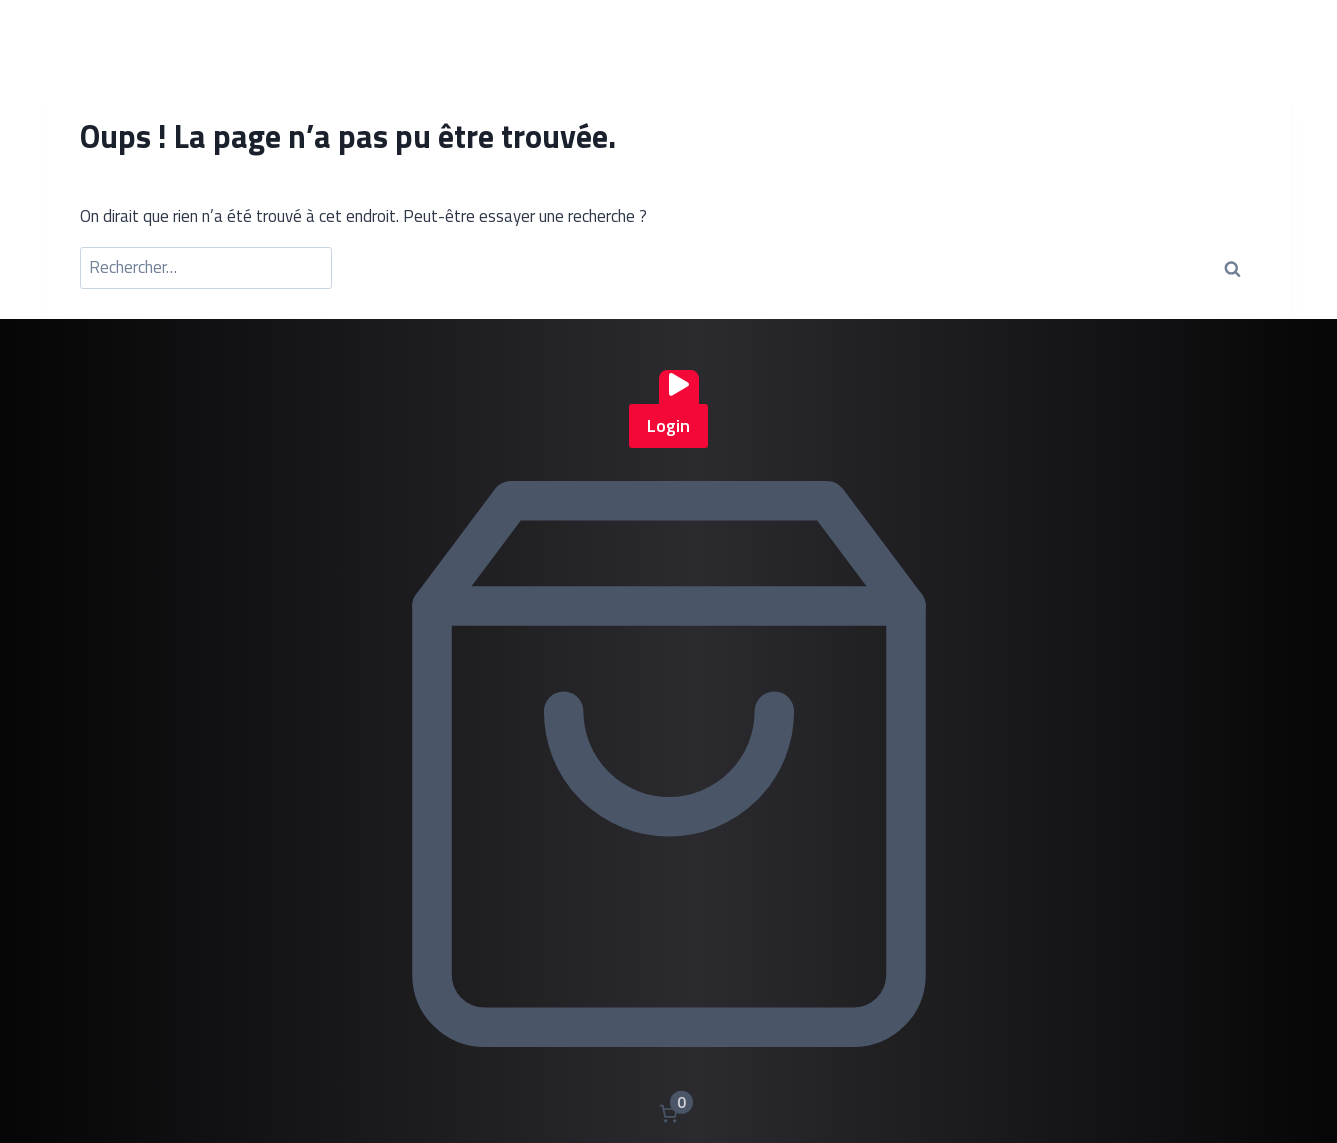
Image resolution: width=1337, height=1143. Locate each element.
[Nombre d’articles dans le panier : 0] (668, 1113)
